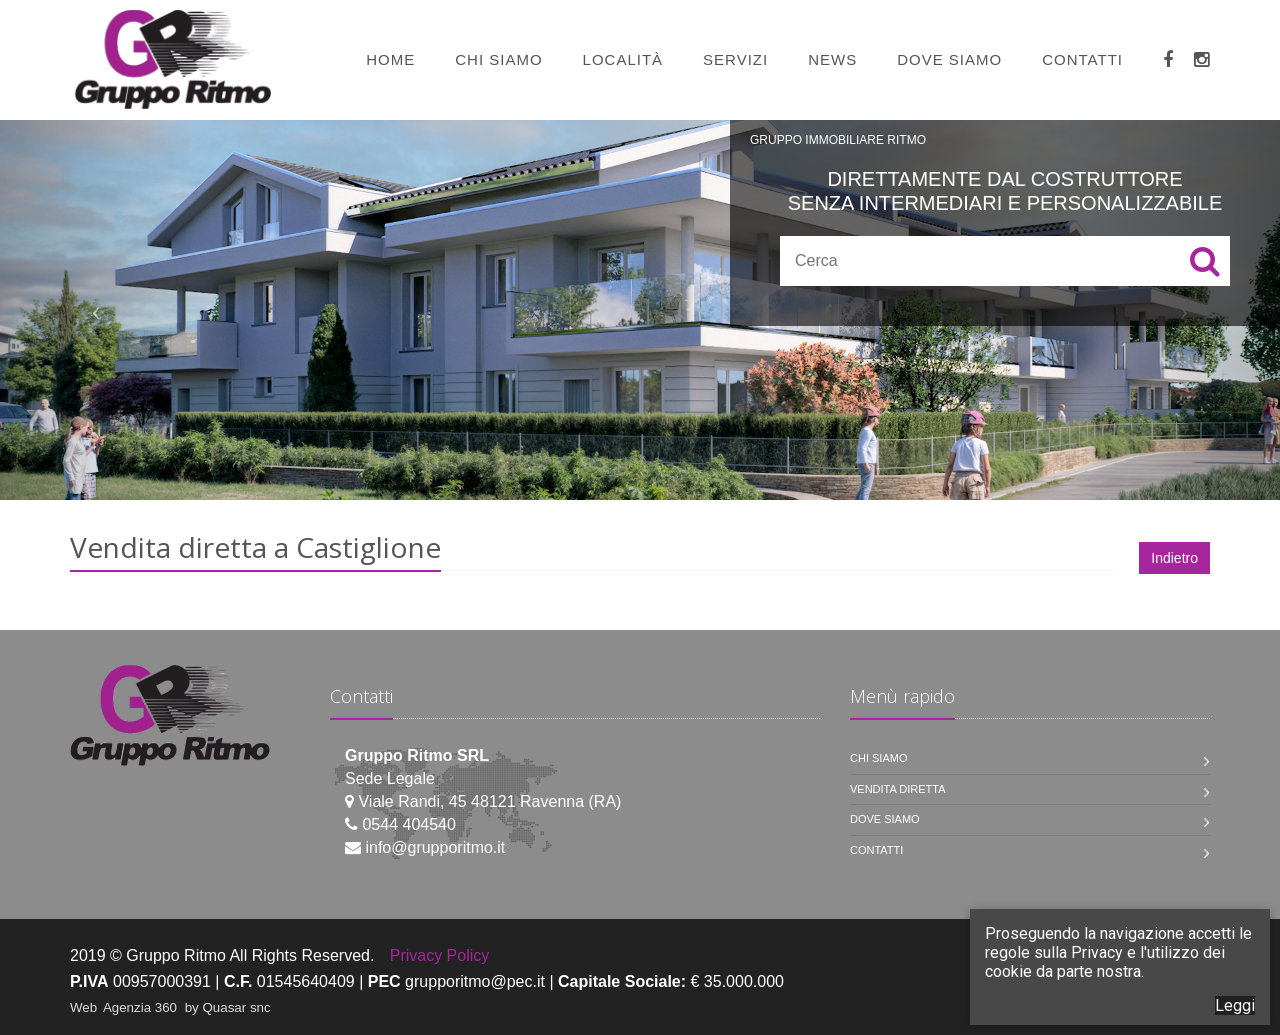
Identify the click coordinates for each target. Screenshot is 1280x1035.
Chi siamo (498, 59)
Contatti (1082, 59)
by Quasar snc (228, 1007)
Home (390, 59)
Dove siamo (949, 59)
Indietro (1174, 558)
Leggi (1235, 1005)
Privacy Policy (440, 955)
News (832, 59)
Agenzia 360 (142, 1007)
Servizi (735, 59)
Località (623, 59)
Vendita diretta (898, 789)
